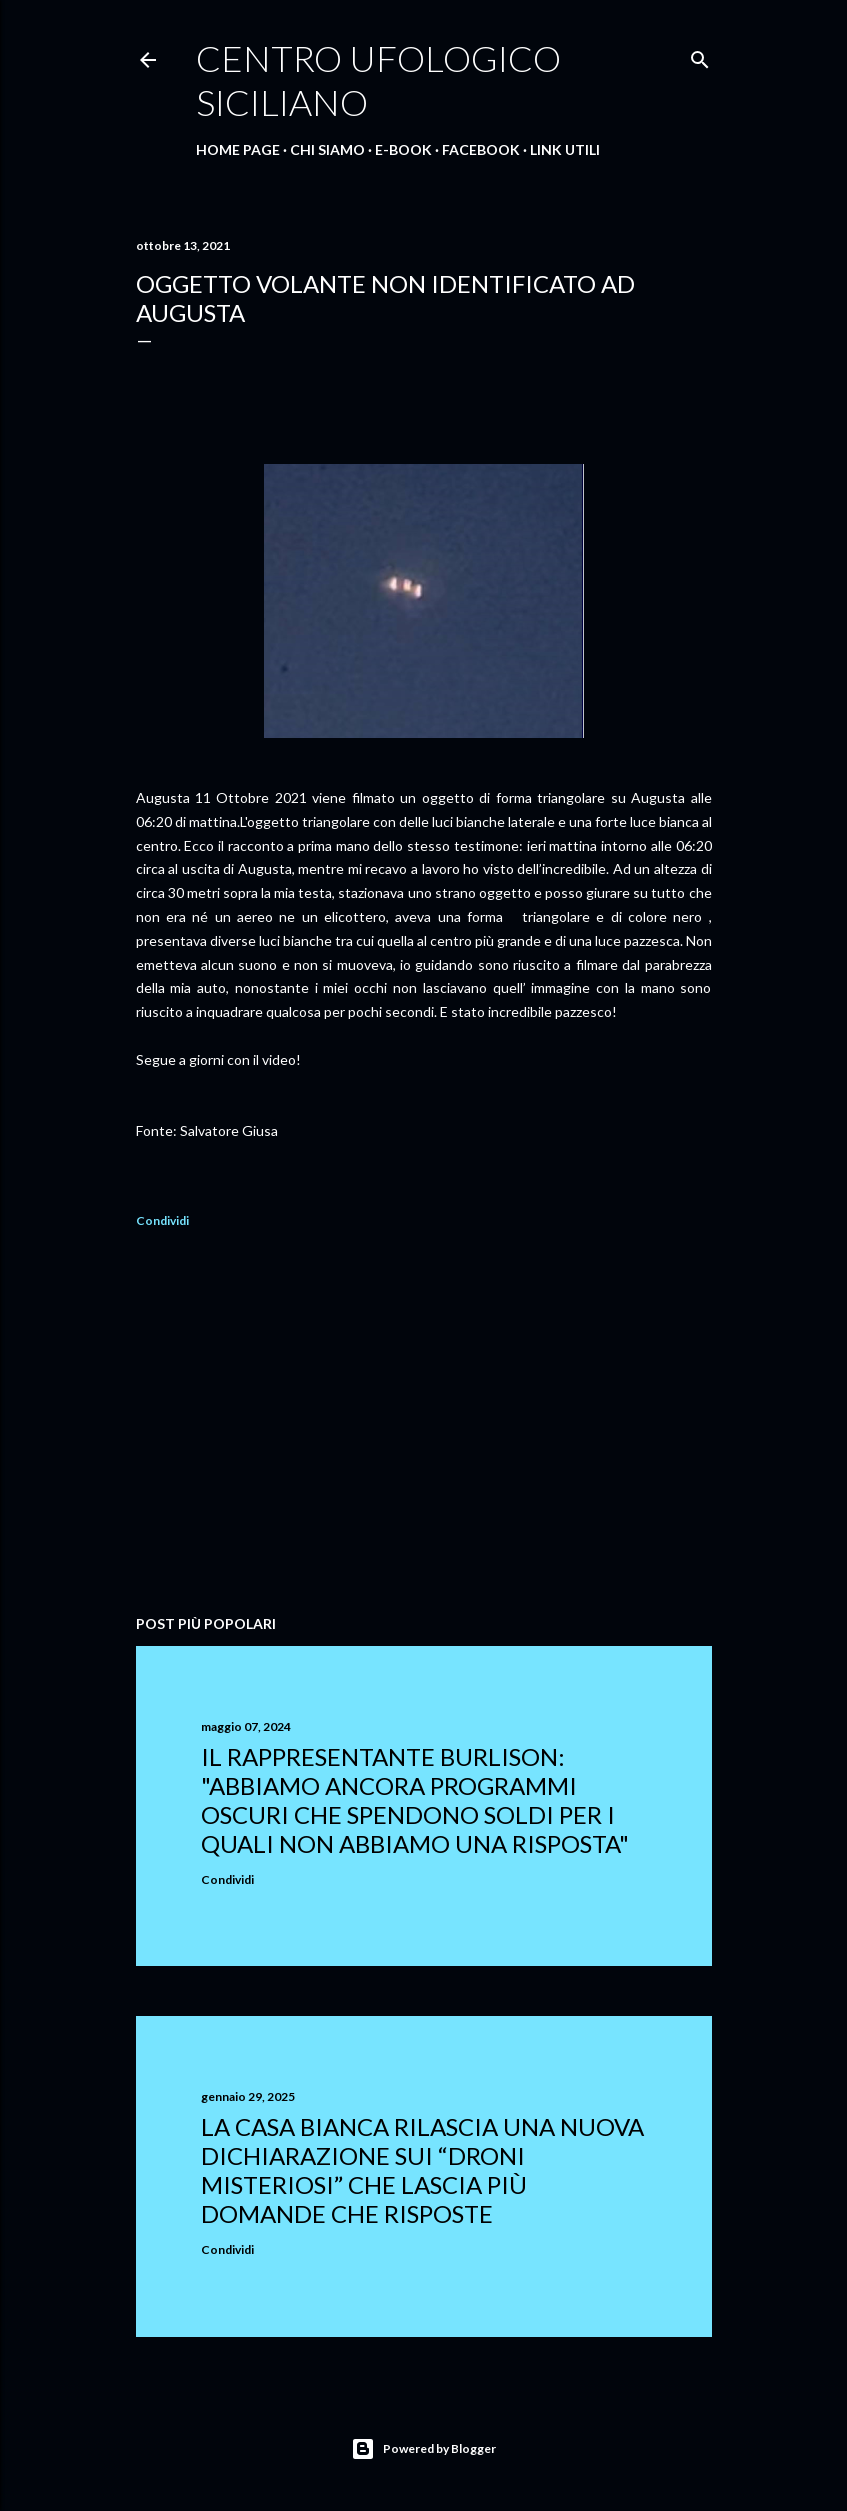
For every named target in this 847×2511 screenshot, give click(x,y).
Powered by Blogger (423, 2449)
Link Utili (565, 149)
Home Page (238, 149)
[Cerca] (700, 55)
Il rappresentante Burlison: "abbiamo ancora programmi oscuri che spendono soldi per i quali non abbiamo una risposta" (415, 1800)
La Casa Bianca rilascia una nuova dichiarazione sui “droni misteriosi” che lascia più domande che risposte (422, 2170)
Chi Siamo (327, 149)
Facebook (481, 149)
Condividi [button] (162, 1220)
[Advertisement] (424, 1425)
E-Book (403, 149)
